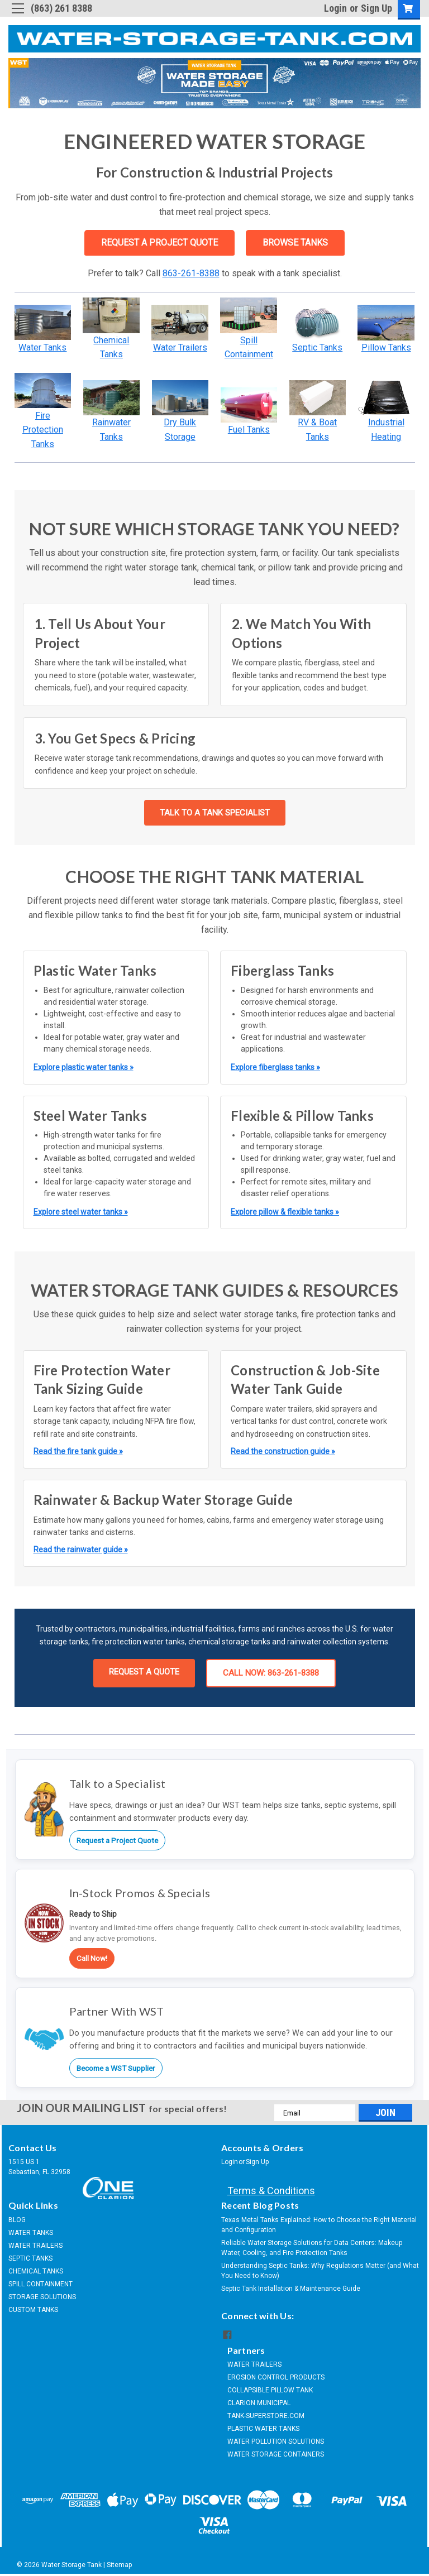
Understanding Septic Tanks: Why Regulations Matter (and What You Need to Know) (320, 2271)
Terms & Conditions (271, 2190)
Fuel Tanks (249, 429)
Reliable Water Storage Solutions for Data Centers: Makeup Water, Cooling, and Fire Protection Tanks (311, 2248)
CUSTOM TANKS (33, 2310)
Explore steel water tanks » (81, 1211)
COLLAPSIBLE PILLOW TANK (270, 2390)
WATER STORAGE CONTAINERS (275, 2454)
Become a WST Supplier (116, 2068)
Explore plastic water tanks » (84, 1067)
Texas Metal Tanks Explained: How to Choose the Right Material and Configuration (319, 2225)
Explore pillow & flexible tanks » (285, 1211)
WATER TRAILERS (35, 2245)
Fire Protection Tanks (42, 429)
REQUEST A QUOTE (144, 1672)
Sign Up (376, 8)
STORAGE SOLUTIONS (42, 2297)
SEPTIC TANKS (30, 2258)
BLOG (17, 2220)
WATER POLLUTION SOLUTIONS (275, 2441)
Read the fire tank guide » (78, 1451)
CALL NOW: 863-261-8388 (271, 1673)
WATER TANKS (30, 2233)
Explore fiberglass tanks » (275, 1067)
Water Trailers (180, 347)
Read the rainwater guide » (81, 1549)
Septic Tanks (317, 347)
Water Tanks (42, 347)
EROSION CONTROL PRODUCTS (276, 2377)
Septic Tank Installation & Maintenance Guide (290, 2288)
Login (335, 8)
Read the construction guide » (283, 1451)
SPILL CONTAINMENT (40, 2284)
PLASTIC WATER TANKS (263, 2429)
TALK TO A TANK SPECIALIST (215, 813)
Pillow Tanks (386, 347)
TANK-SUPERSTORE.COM (265, 2416)
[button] (43, 322)
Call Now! (92, 1958)
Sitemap (119, 2565)
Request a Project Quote (117, 1840)
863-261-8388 (191, 273)
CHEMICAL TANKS (35, 2271)
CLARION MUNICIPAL (258, 2403)
